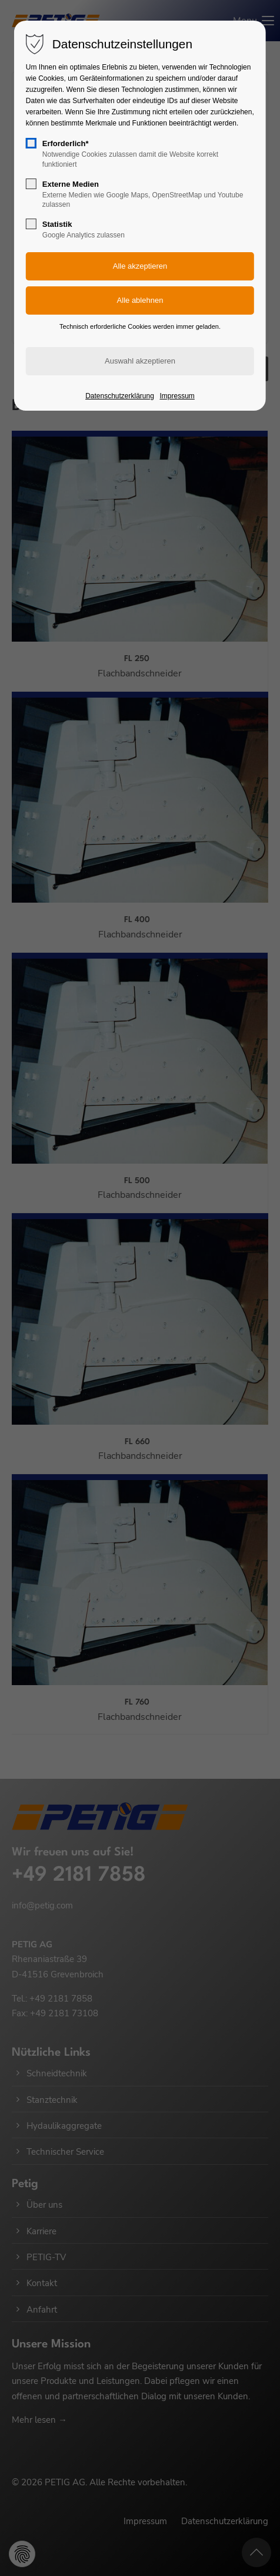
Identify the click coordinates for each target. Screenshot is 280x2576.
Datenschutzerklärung (119, 396)
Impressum (177, 396)
